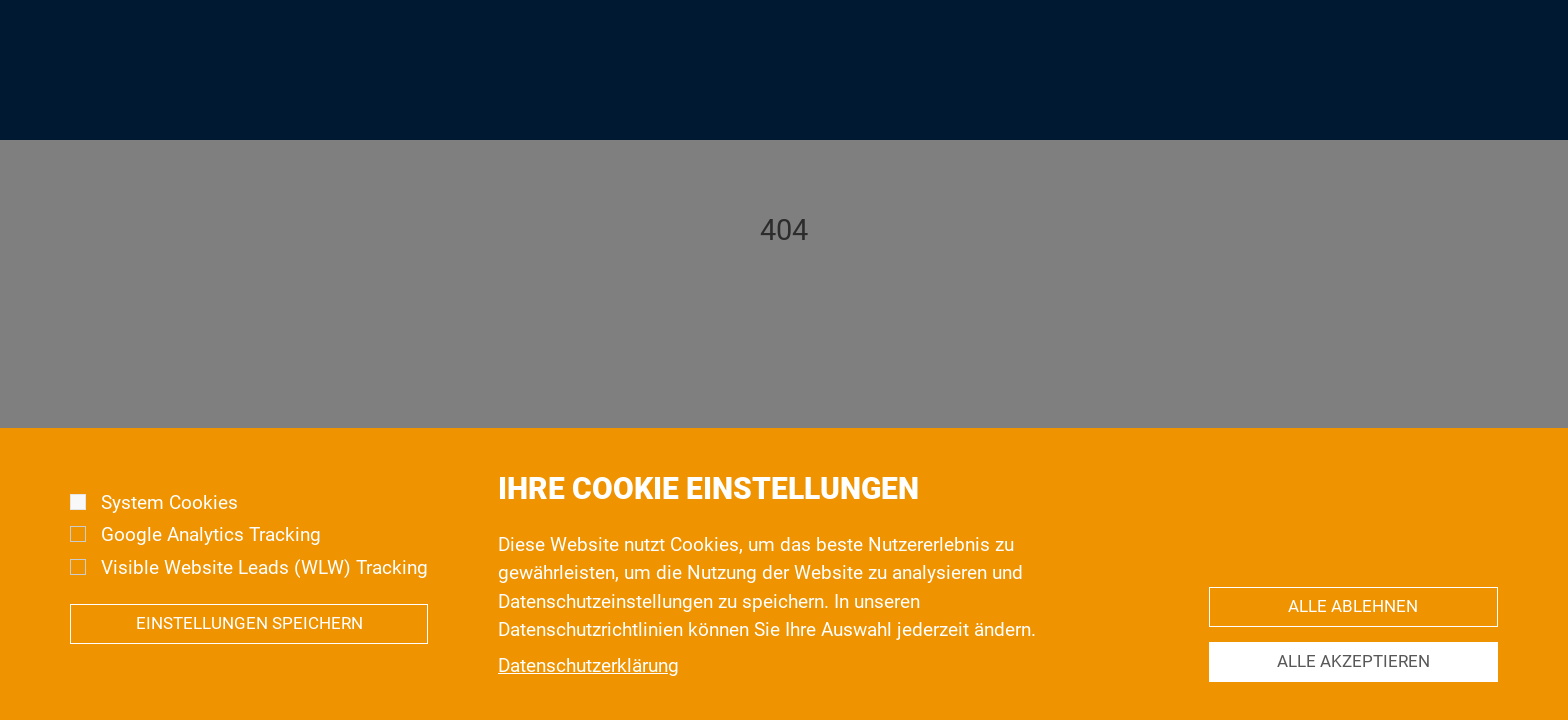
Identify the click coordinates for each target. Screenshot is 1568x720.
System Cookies (169, 524)
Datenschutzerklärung (588, 686)
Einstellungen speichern (249, 645)
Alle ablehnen (1353, 628)
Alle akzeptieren (1353, 683)
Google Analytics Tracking (211, 556)
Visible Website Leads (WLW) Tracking (264, 588)
